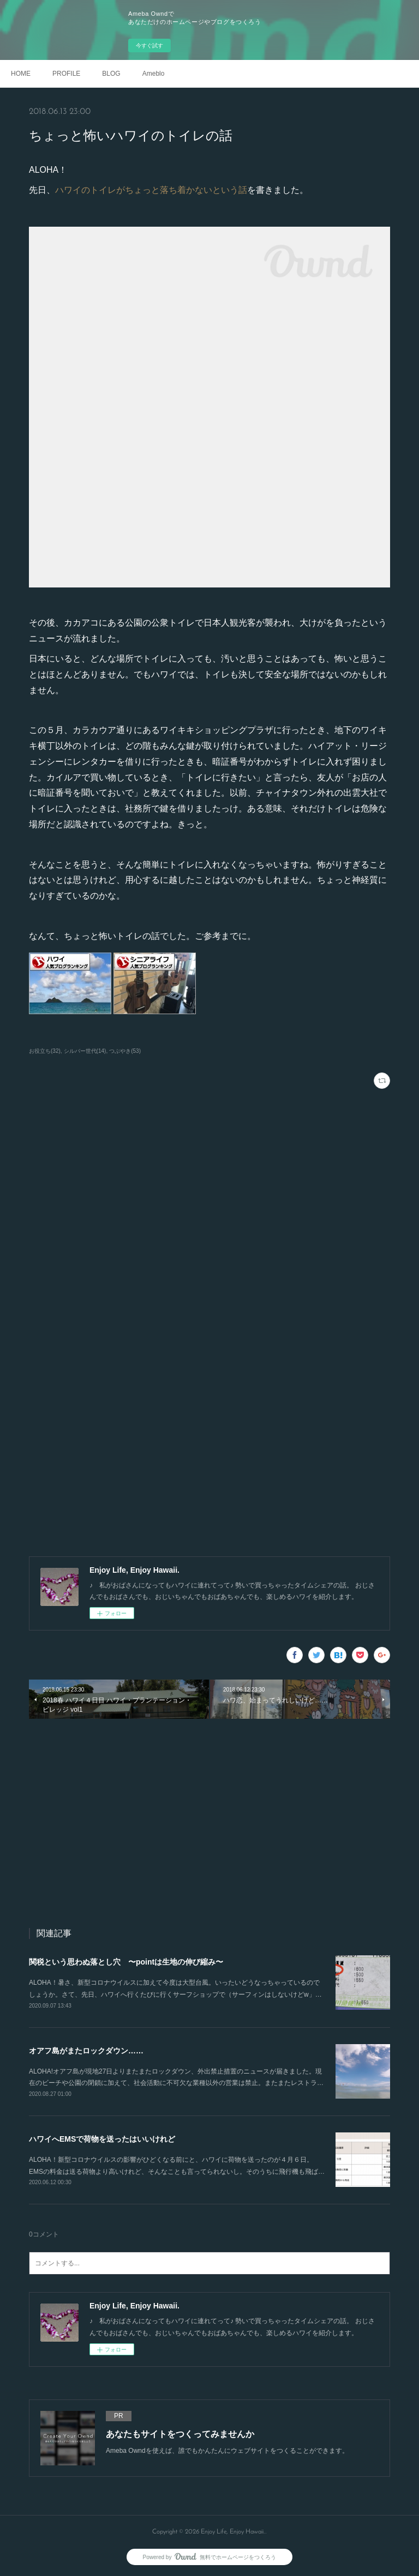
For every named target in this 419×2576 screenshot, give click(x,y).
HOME (21, 73)
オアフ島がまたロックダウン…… (86, 2050)
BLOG (111, 73)
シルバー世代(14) (85, 1051)
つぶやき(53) (125, 1051)
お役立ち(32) (45, 1051)
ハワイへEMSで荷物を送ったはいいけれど (102, 2139)
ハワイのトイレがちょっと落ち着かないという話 (151, 190)
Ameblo (153, 73)
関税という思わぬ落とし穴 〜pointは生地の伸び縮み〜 (126, 1961)
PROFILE (66, 73)
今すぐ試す (149, 46)
